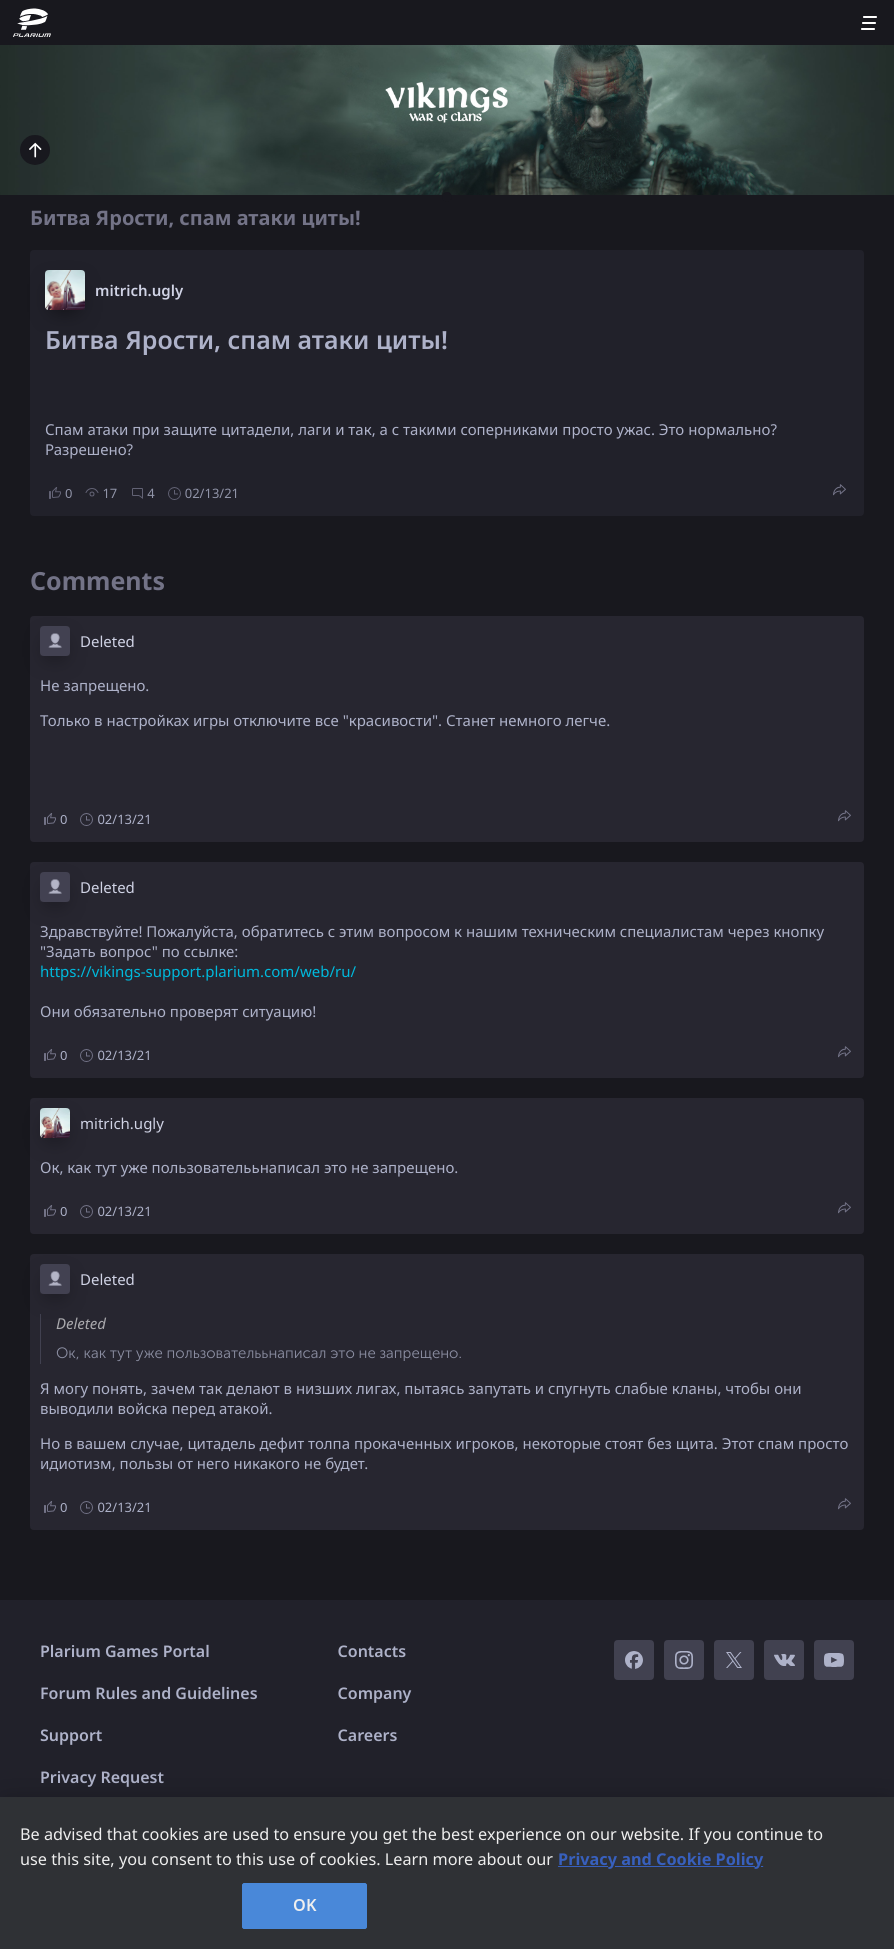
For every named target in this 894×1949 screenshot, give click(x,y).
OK (305, 1905)
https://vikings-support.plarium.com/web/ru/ (198, 972)
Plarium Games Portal (125, 1651)
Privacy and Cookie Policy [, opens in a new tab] (660, 1859)
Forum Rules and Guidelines (149, 1693)
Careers (368, 1735)
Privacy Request (102, 1777)
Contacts (372, 1651)
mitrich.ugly (139, 291)
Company (375, 1693)
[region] (447, 1873)
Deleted (107, 642)
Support (71, 1735)
